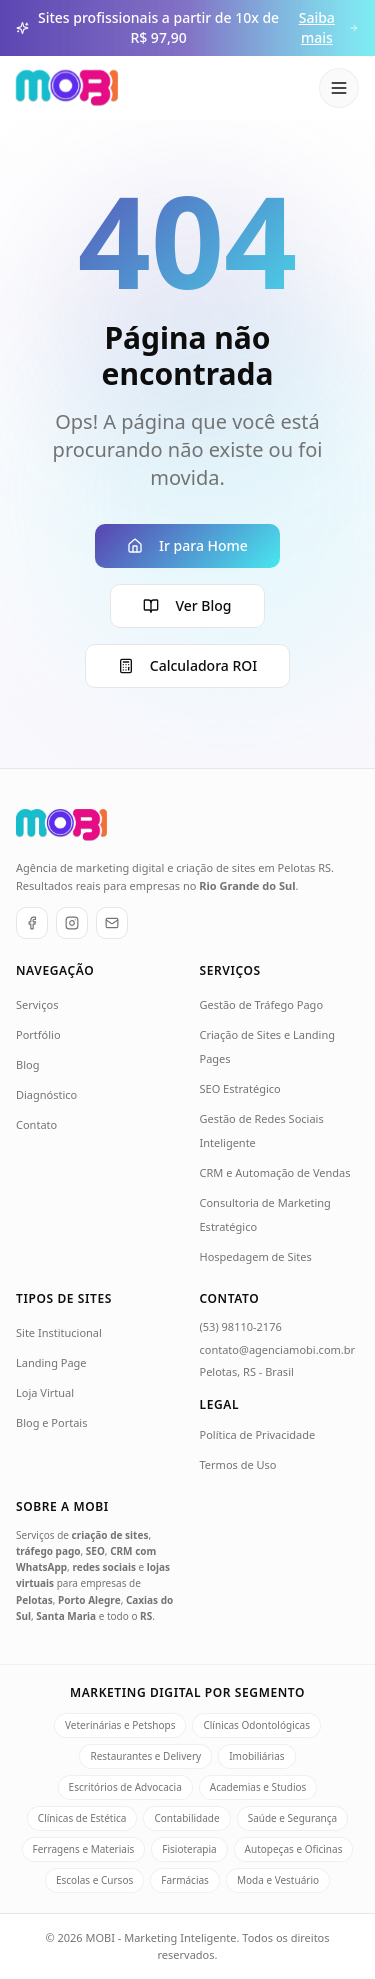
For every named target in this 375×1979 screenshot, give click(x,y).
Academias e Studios (258, 1787)
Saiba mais (329, 27)
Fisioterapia (189, 1849)
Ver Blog (187, 605)
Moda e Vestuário (278, 1880)
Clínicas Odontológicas (256, 1725)
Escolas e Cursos (94, 1880)
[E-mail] (112, 923)
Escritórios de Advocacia (125, 1787)
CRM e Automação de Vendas (275, 1172)
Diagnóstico (46, 1094)
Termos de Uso (238, 1464)
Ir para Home (187, 545)
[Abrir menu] (339, 88)
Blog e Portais (51, 1422)
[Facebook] (32, 923)
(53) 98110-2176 (241, 1326)
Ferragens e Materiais (84, 1849)
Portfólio (38, 1034)
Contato (36, 1124)
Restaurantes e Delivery (145, 1756)
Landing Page (51, 1362)
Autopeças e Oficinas (294, 1849)
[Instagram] (72, 923)
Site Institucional (59, 1332)
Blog (27, 1064)
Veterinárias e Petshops (120, 1725)
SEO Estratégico (240, 1088)
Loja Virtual (45, 1392)
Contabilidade (186, 1818)
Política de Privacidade (258, 1434)
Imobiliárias (256, 1756)
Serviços (37, 1004)
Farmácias (185, 1880)
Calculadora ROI (187, 665)
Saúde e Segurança (293, 1818)
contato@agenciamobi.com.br (278, 1349)
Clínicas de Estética (82, 1818)
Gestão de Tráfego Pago (262, 1004)
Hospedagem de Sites (256, 1256)
